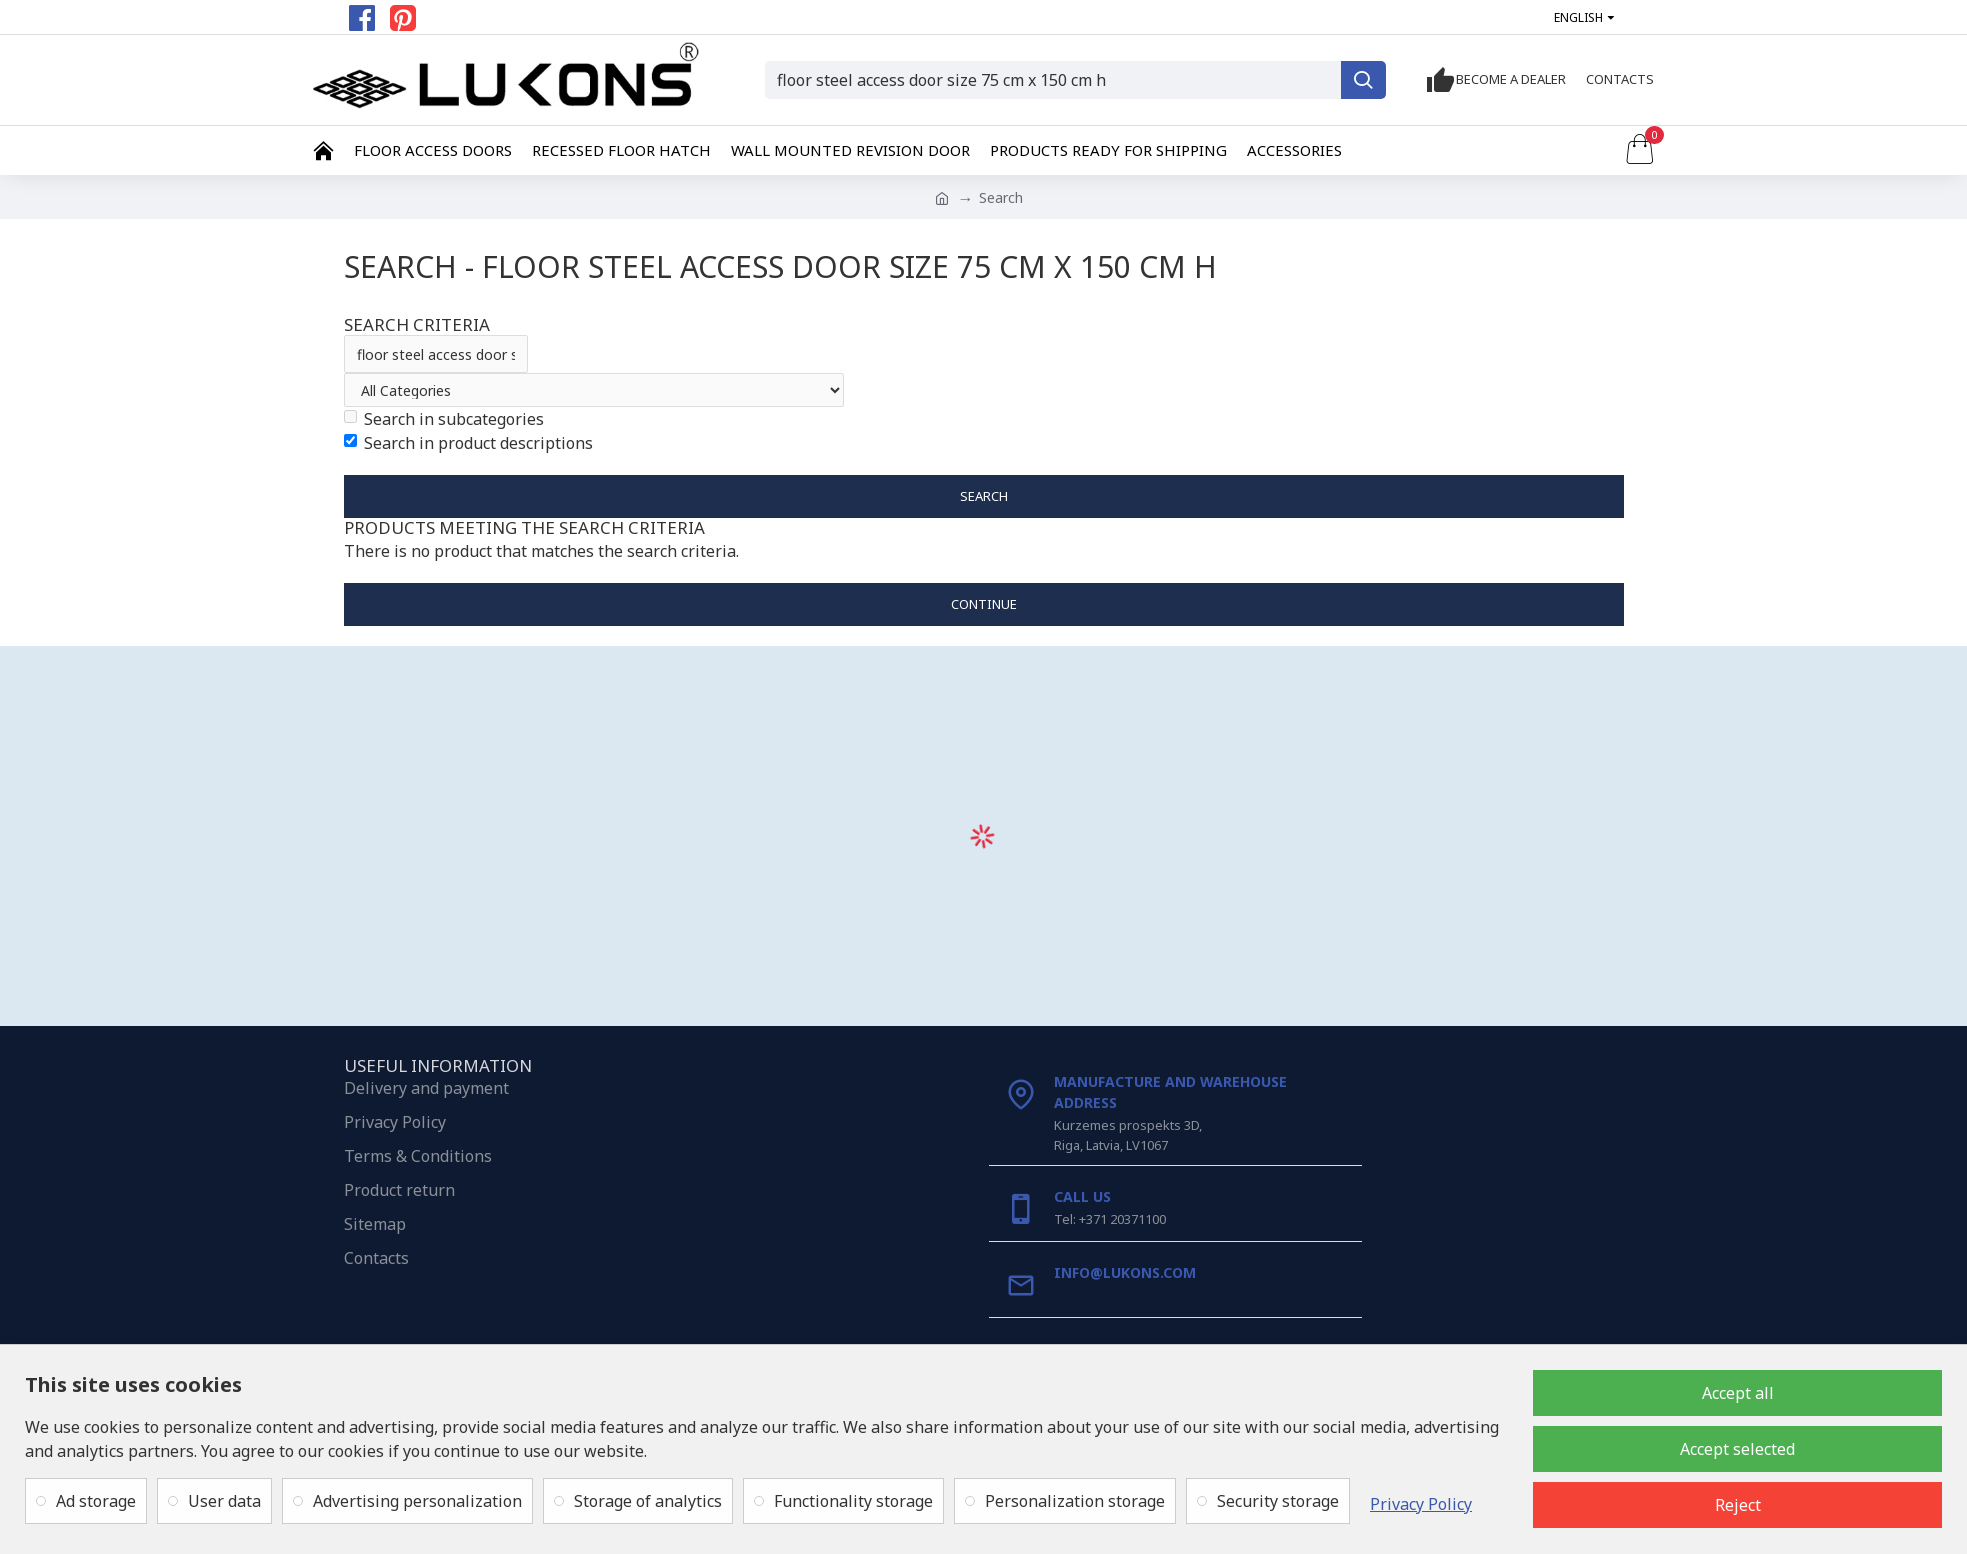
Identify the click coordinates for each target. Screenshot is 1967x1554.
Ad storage (96, 1501)
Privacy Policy (1421, 1504)
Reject (1738, 1505)
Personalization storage (1075, 1501)
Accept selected (1737, 1449)
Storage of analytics (648, 1501)
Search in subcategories (444, 419)
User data (224, 1501)
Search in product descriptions (468, 443)
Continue (984, 604)
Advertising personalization (417, 1501)
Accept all (1738, 1393)
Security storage (1278, 1501)
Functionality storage (853, 1501)
